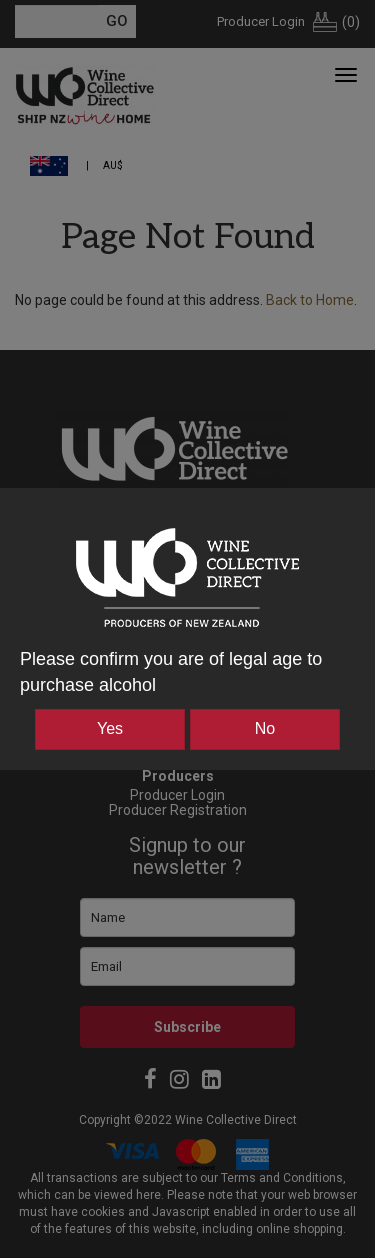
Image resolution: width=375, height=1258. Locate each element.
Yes (110, 728)
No (265, 728)
